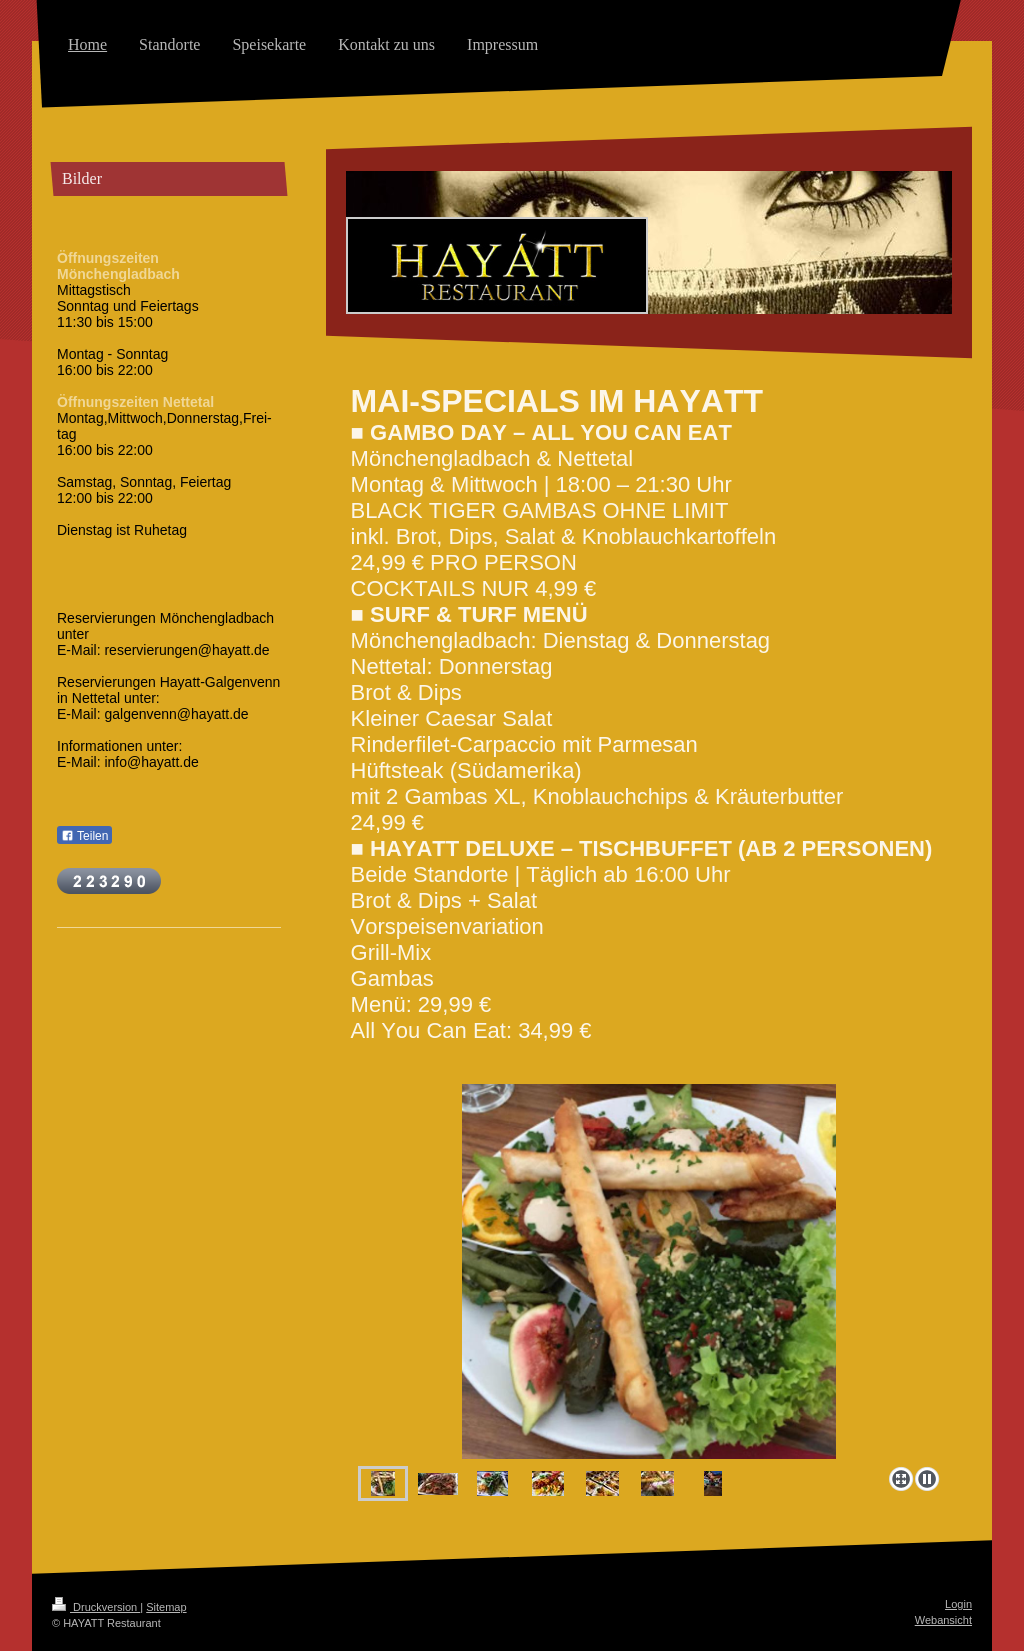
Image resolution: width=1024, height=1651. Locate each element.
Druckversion (96, 1607)
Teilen (84, 836)
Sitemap (166, 1607)
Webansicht (943, 1620)
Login (958, 1604)
